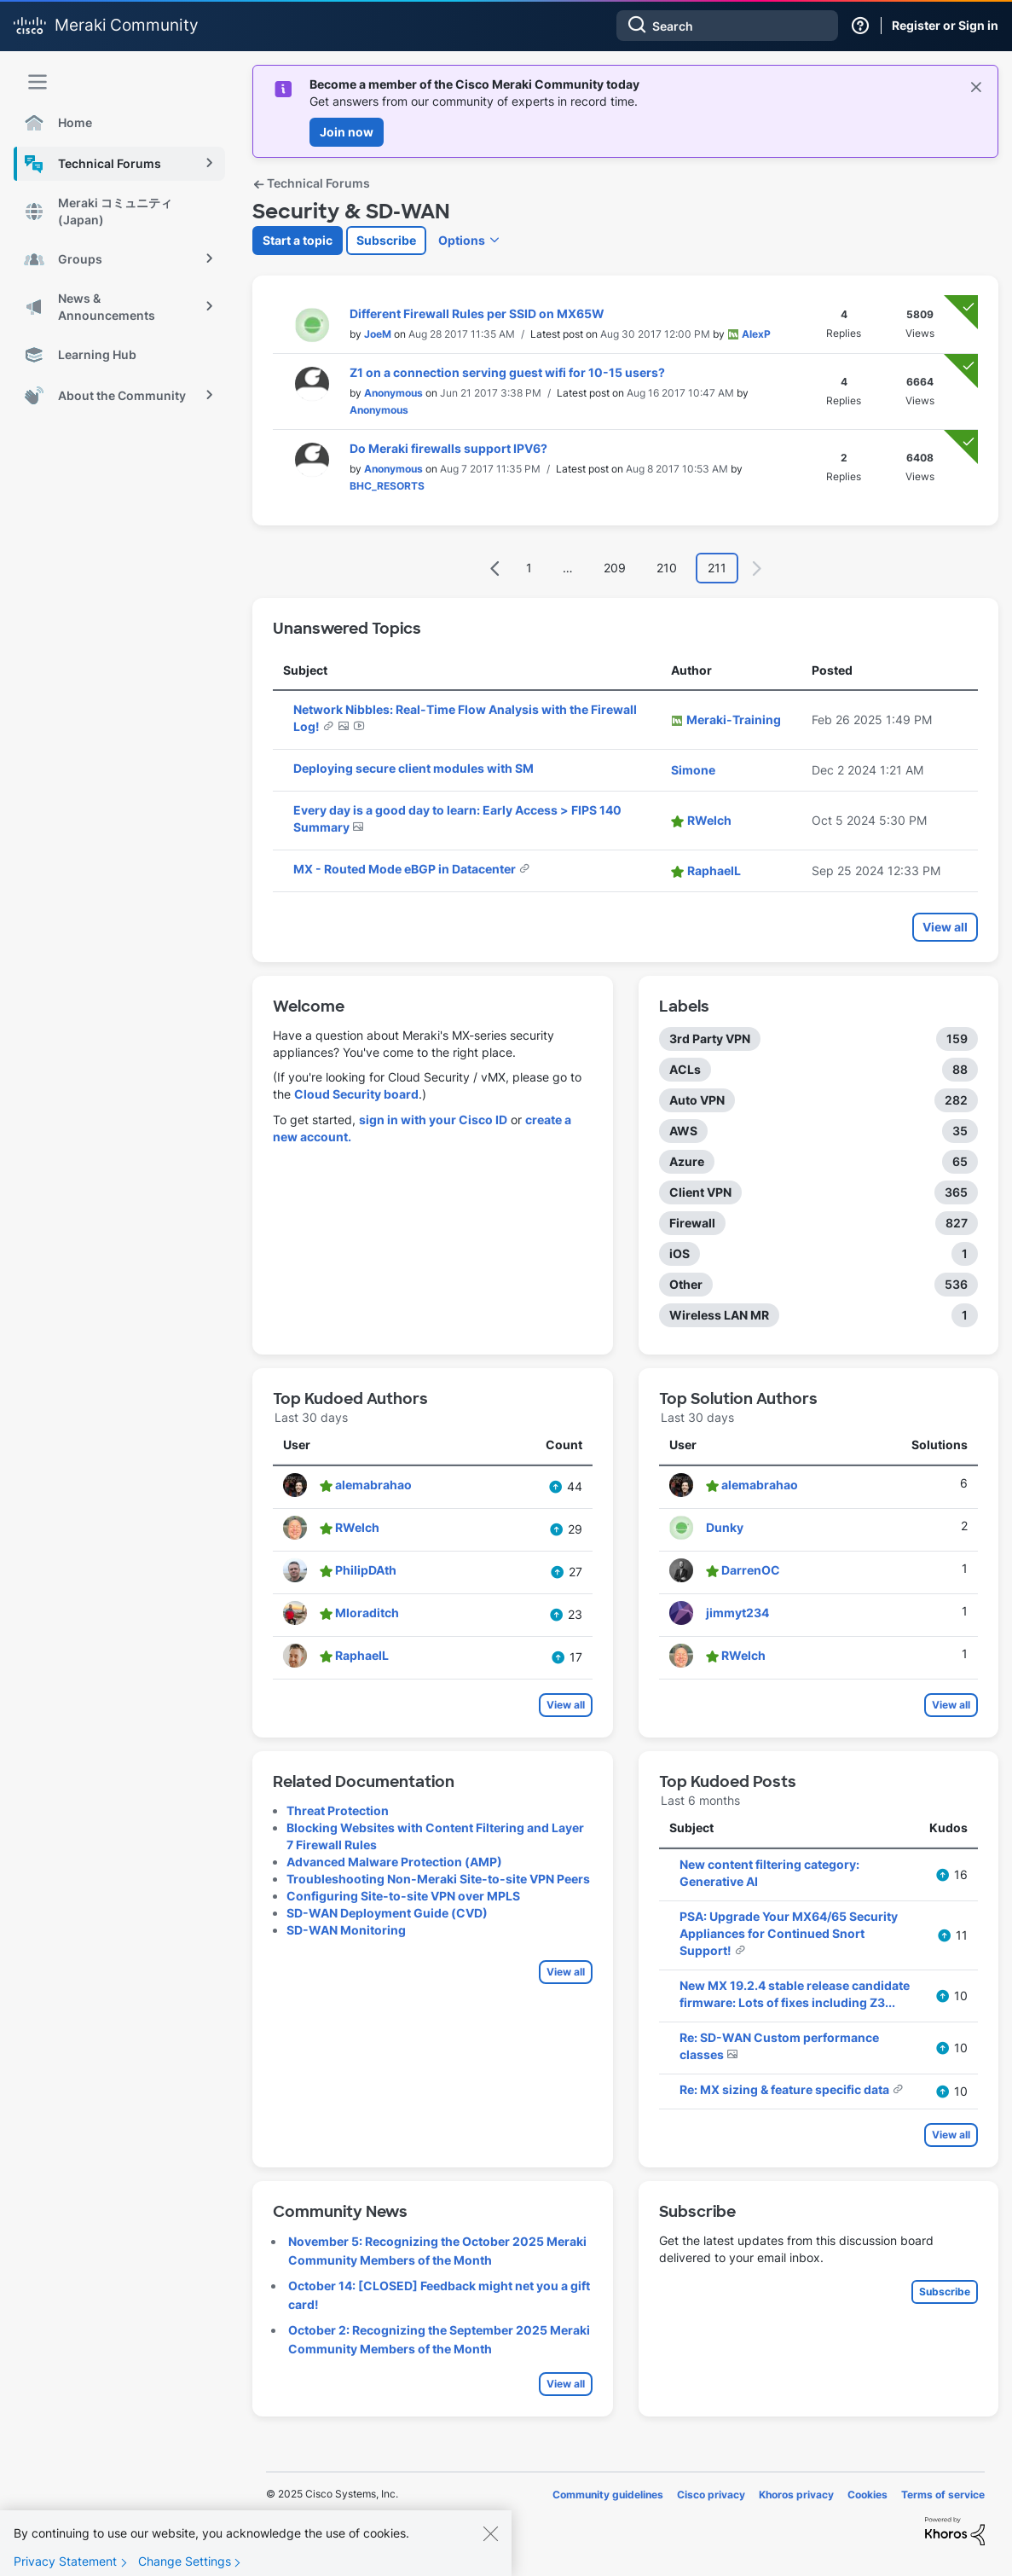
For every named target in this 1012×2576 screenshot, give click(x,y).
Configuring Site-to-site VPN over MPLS (403, 1895)
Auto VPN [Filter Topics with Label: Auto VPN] (697, 1100)
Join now (346, 132)
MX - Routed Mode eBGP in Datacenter (405, 869)
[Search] (727, 25)
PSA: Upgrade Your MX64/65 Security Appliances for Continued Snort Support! (788, 1933)
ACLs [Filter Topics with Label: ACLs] (685, 1069)
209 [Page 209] (615, 567)
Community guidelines (607, 2494)
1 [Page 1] (529, 567)
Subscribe (386, 240)
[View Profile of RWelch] (709, 820)
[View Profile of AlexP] (756, 334)
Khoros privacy (796, 2494)
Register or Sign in (945, 25)
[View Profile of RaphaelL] (714, 870)
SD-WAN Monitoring (346, 1930)
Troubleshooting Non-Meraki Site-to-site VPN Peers (438, 1878)
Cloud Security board (356, 1094)
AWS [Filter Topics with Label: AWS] (683, 1130)
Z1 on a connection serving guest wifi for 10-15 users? (507, 372)
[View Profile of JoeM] (377, 334)
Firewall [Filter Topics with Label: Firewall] (692, 1222)
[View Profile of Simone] (693, 770)
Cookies (867, 2494)
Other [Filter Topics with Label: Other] (686, 1284)
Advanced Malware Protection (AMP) (394, 1861)
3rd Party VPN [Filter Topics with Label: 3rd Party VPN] (709, 1038)
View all (945, 927)
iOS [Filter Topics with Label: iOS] (679, 1253)
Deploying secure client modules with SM (413, 768)
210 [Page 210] (666, 567)
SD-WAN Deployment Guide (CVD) (387, 1913)
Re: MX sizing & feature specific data (785, 2089)
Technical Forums (311, 183)
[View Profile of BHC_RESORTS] (387, 485)
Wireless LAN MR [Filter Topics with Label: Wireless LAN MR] (719, 1315)
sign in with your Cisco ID (433, 1119)
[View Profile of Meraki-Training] (733, 719)
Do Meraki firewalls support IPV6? (448, 448)
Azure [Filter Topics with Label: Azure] (686, 1161)
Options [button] (461, 240)
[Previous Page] (495, 568)
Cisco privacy (711, 2494)
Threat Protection (337, 1810)
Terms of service (943, 2494)
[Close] (490, 2541)
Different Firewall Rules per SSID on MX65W (477, 313)
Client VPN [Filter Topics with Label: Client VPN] (700, 1192)
